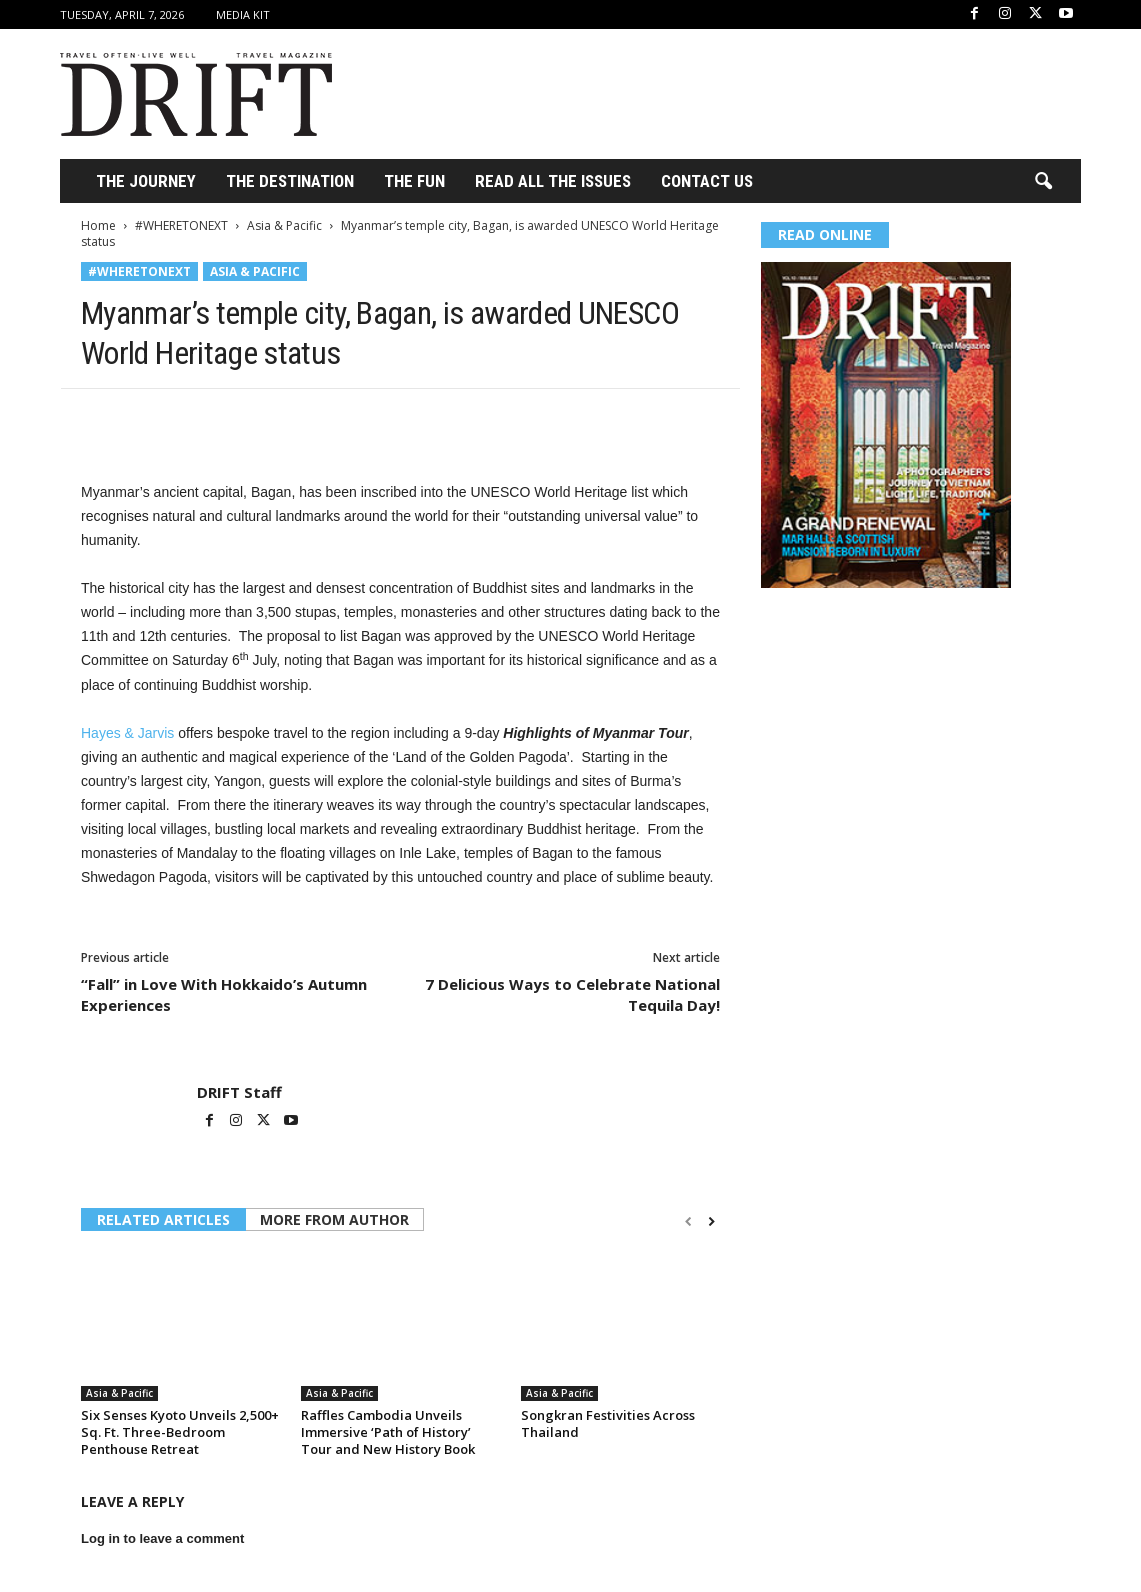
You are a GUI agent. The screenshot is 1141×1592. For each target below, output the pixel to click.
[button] (1043, 182)
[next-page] (711, 1221)
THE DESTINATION (290, 181)
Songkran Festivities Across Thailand (608, 1423)
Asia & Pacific (284, 225)
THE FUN (414, 181)
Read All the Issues (553, 181)
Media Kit (243, 14)
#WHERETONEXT (181, 225)
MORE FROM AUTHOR (334, 1219)
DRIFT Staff (239, 1092)
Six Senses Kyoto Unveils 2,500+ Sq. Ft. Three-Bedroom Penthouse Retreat (180, 1432)
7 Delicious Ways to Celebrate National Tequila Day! (572, 994)
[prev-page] (688, 1221)
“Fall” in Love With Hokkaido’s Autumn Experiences (224, 994)
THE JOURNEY (146, 181)
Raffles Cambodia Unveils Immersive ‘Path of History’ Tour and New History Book (388, 1432)
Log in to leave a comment (162, 1538)
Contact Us (707, 181)
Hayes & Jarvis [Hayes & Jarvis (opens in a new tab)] (127, 733)
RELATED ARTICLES (163, 1219)
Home (98, 225)
